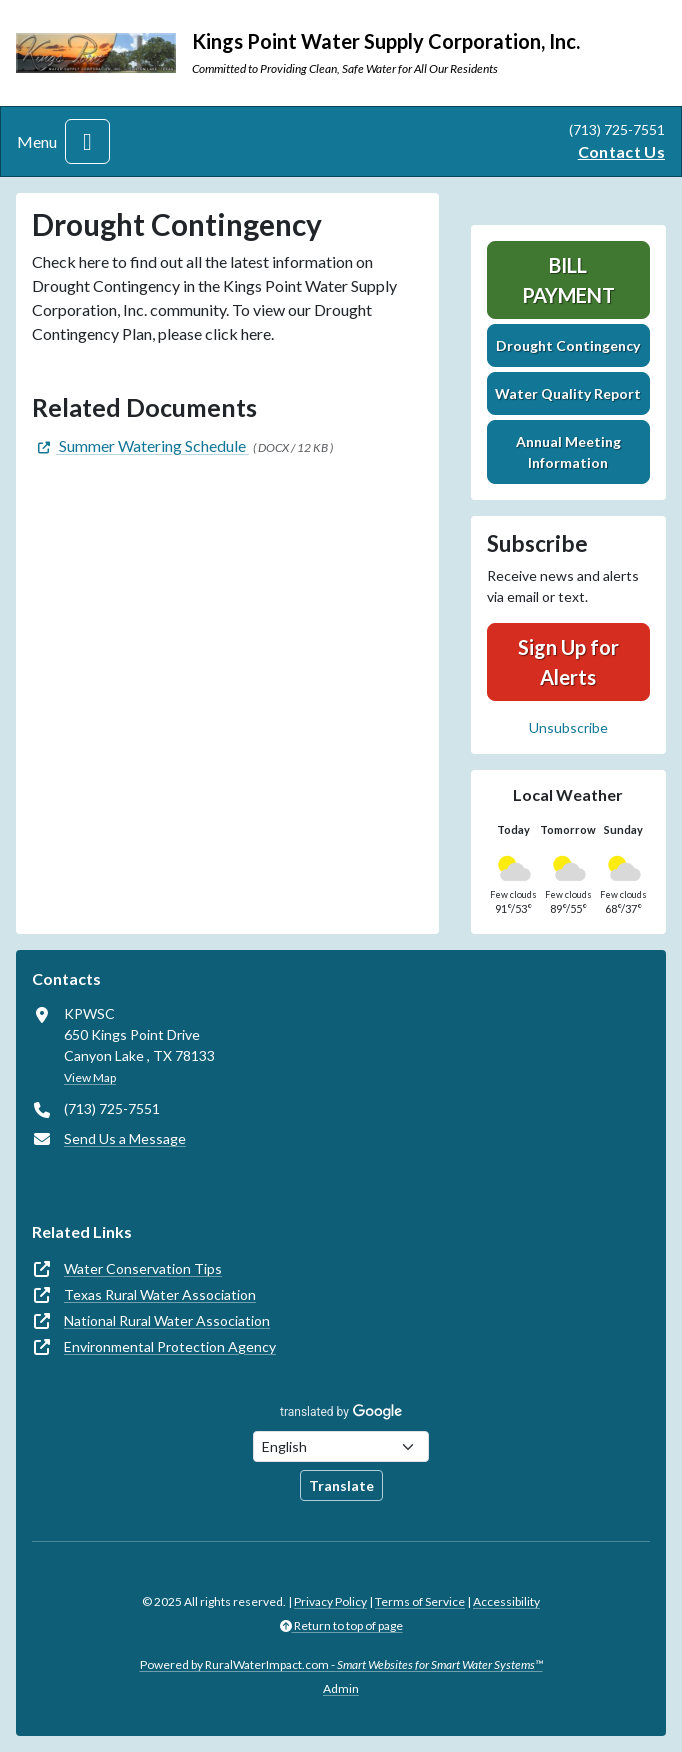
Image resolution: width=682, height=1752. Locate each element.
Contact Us (621, 151)
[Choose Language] (341, 1446)
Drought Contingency (568, 345)
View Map (90, 1077)
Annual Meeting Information (568, 452)
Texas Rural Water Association (160, 1294)
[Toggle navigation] (87, 141)
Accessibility (506, 1601)
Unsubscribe (568, 727)
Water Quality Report (568, 393)
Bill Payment (568, 280)
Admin (341, 1688)
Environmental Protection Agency (170, 1346)
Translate (341, 1485)
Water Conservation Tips (143, 1268)
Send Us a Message (125, 1138)
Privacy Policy (330, 1601)
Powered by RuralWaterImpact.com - (341, 1664)
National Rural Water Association (167, 1320)
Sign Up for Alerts (568, 662)
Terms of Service (420, 1601)
